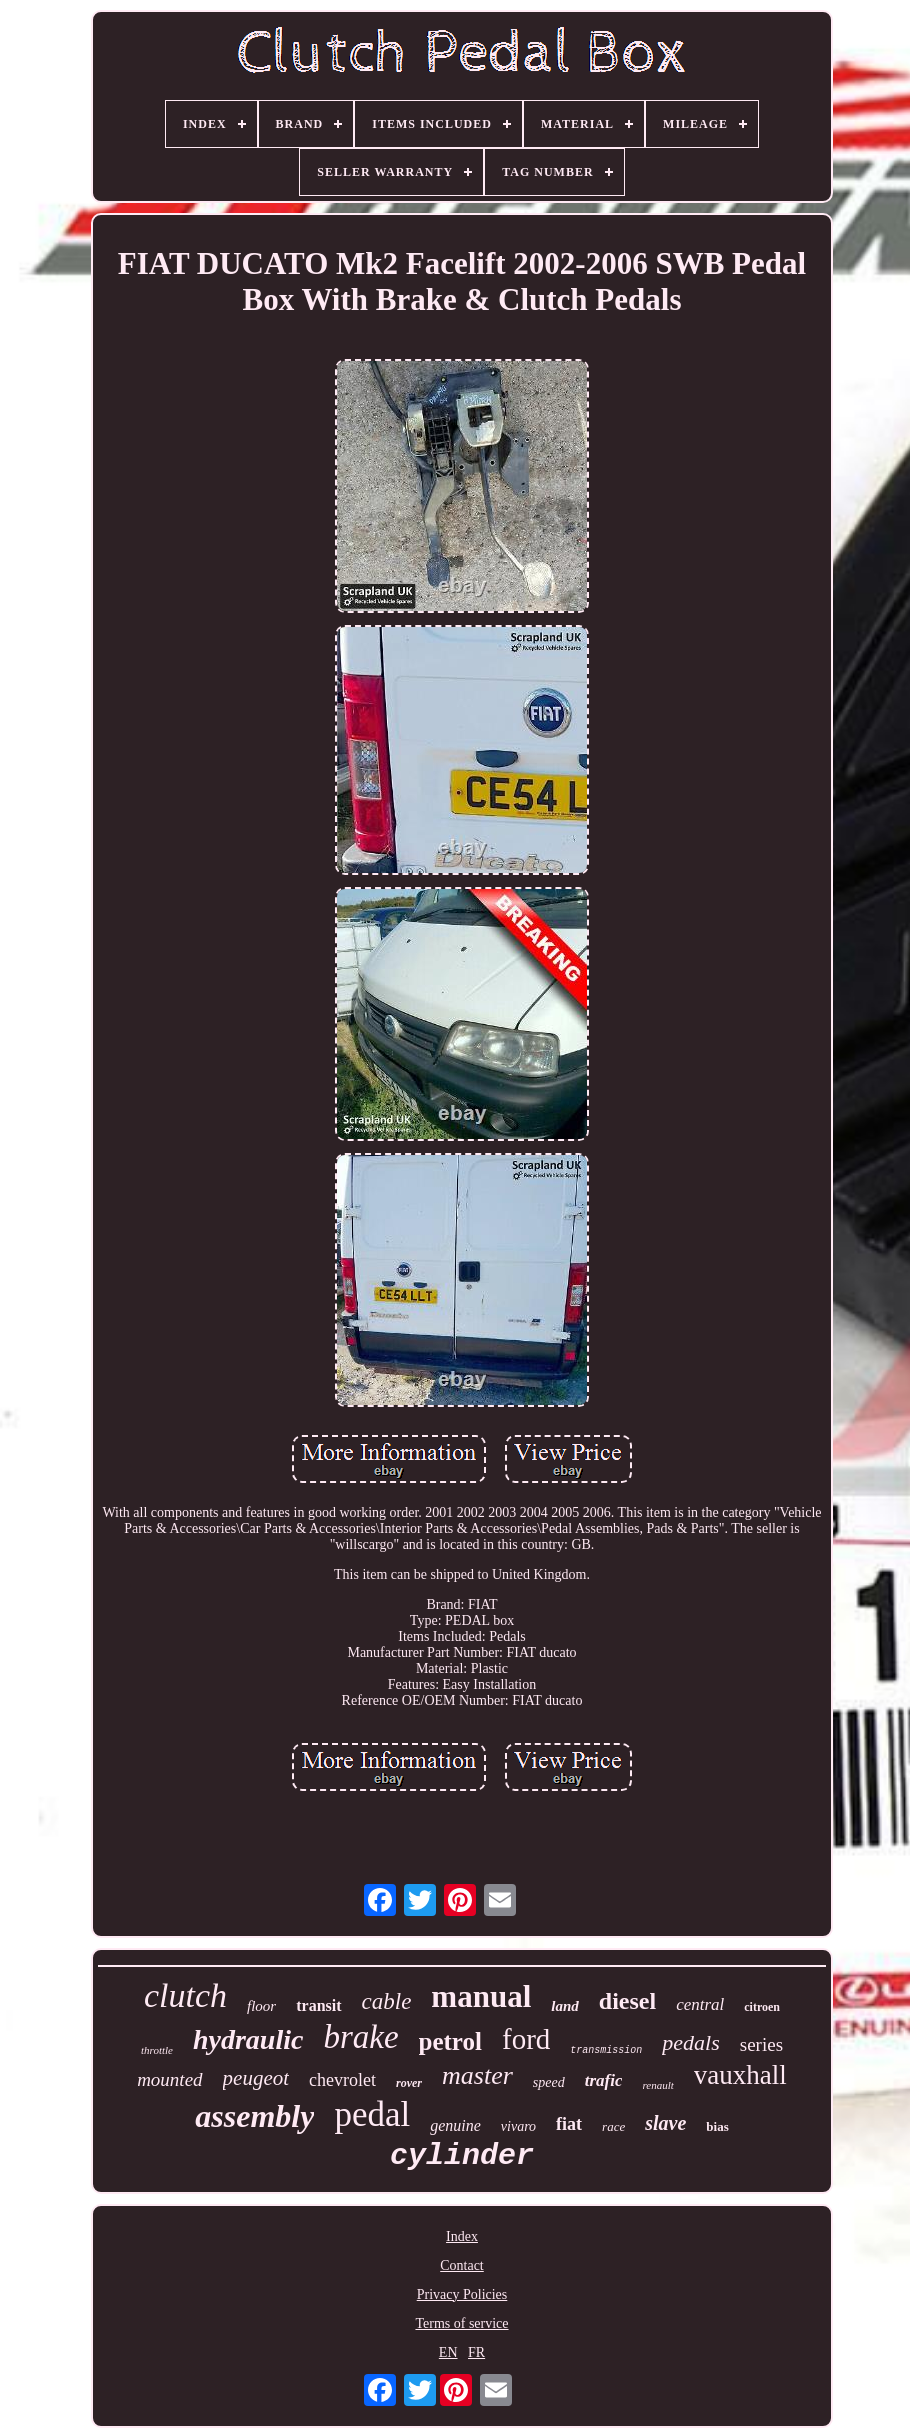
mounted (169, 2079)
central (700, 2004)
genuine (455, 2125)
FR (476, 2352)
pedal (372, 2114)
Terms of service (461, 2323)
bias (717, 2126)
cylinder (462, 2156)
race (613, 2126)
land (565, 2006)
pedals (690, 2042)
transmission (606, 2050)
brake (360, 2037)
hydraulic (248, 2039)
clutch (185, 1995)
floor (261, 2006)
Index (462, 2236)
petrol (450, 2041)
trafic (604, 2080)
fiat (569, 2124)
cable (387, 2001)
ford (526, 2039)
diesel (627, 2001)
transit (318, 2005)
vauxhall (740, 2075)
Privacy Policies (462, 2294)
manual (481, 1996)
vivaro (518, 2126)
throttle (157, 2050)
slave (665, 2123)
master (477, 2075)
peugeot (256, 2078)
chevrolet (342, 2080)
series (761, 2044)
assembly (254, 2116)
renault (657, 2085)
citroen (762, 2007)
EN (448, 2352)
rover (409, 2083)
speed (549, 2082)
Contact (462, 2265)
